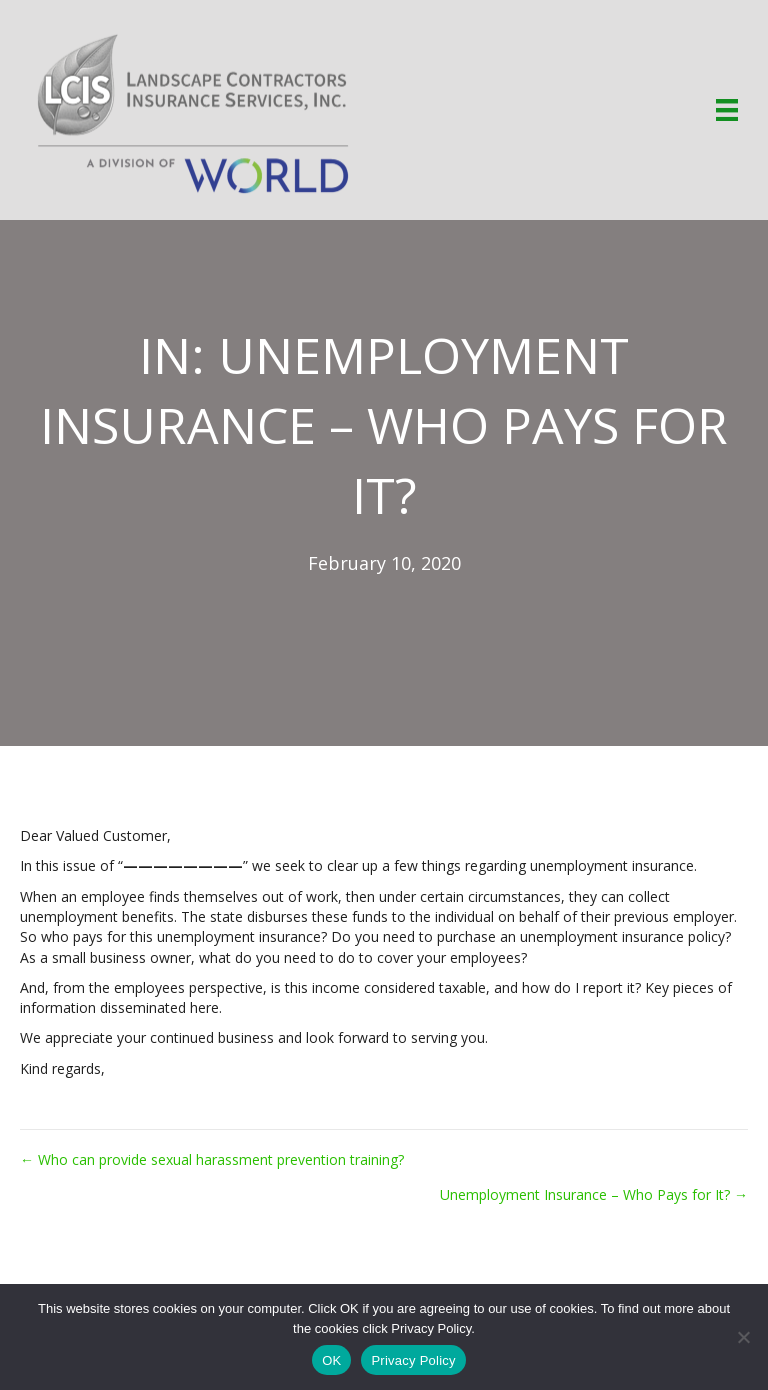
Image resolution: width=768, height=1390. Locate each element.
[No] (743, 1337)
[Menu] (727, 110)
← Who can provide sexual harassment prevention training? (212, 1159)
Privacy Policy (413, 1360)
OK (331, 1360)
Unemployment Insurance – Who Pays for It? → (594, 1194)
